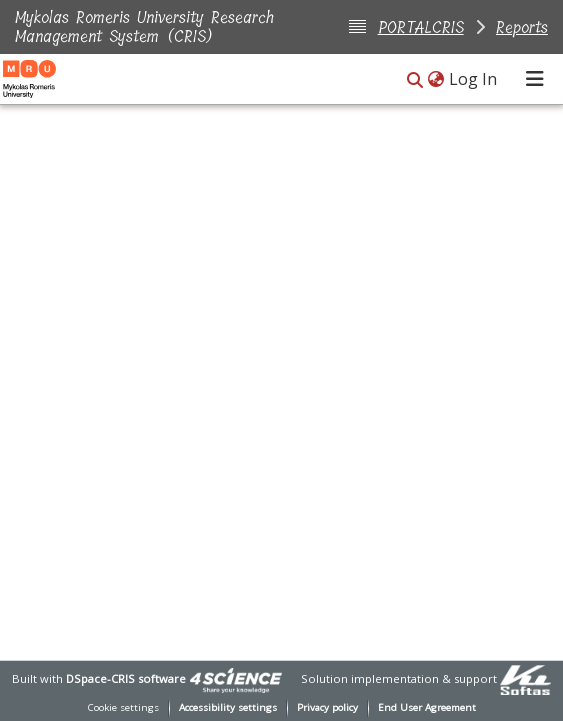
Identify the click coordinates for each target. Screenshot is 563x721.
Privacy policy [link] (327, 707)
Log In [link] (474, 79)
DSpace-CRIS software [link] (126, 678)
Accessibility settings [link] (228, 707)
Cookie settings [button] (123, 707)
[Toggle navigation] (535, 79)
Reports (522, 27)
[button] (415, 80)
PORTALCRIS (421, 27)
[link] (236, 678)
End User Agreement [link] (427, 707)
